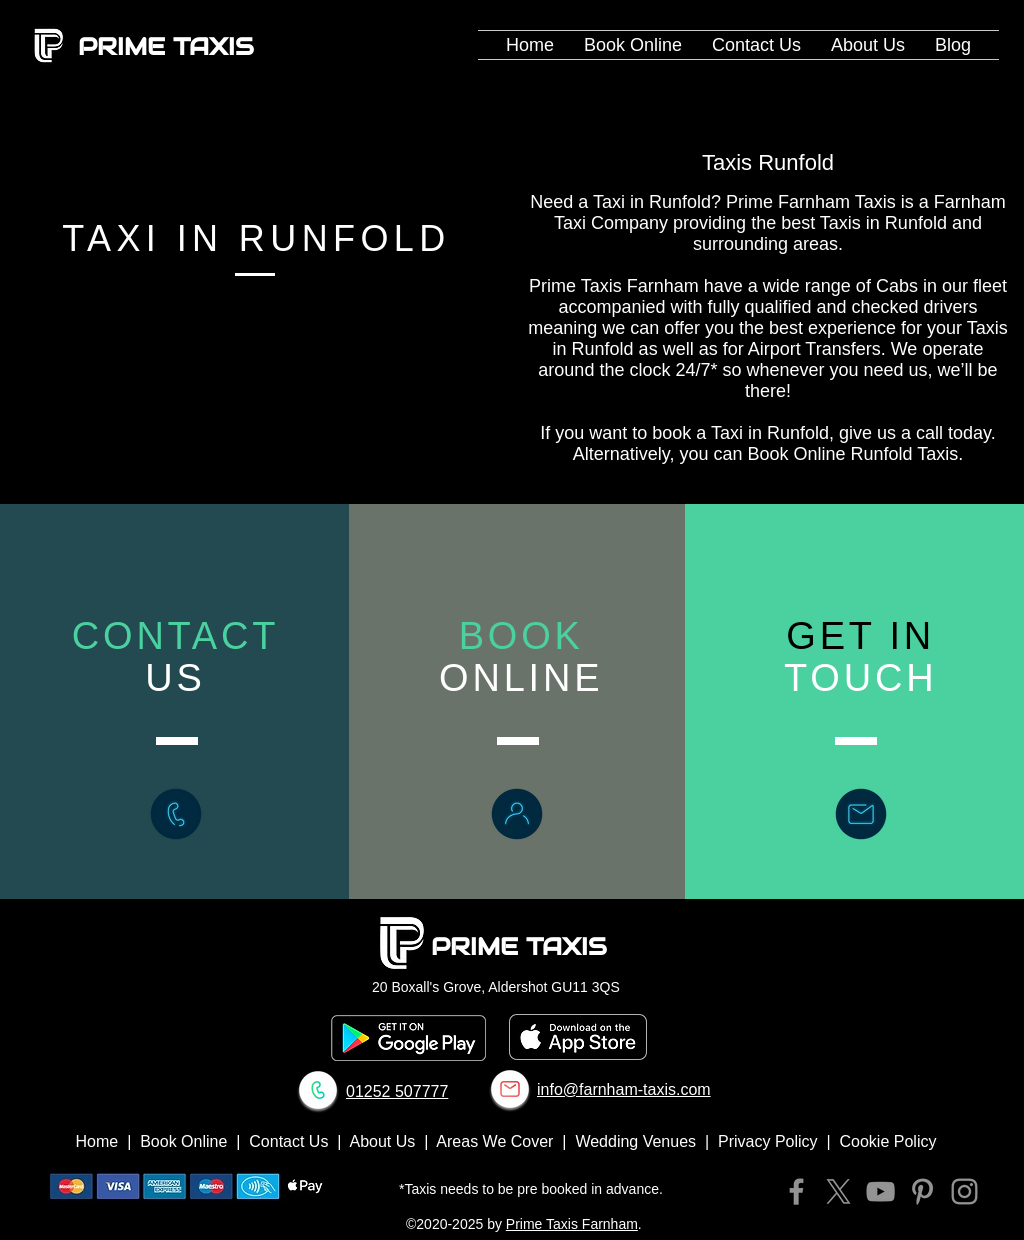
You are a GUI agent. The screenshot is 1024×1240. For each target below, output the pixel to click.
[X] (838, 1191)
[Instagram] (964, 1191)
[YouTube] (880, 1191)
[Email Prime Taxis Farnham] (510, 1089)
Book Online (183, 1141)
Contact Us (288, 1141)
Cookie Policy (888, 1141)
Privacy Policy (768, 1141)
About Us (382, 1141)
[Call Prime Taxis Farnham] (176, 814)
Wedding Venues (635, 1141)
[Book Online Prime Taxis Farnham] (517, 814)
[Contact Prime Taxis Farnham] (861, 814)
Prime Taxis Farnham (572, 1224)
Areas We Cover (494, 1141)
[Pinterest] (922, 1191)
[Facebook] (796, 1191)
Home (97, 1141)
